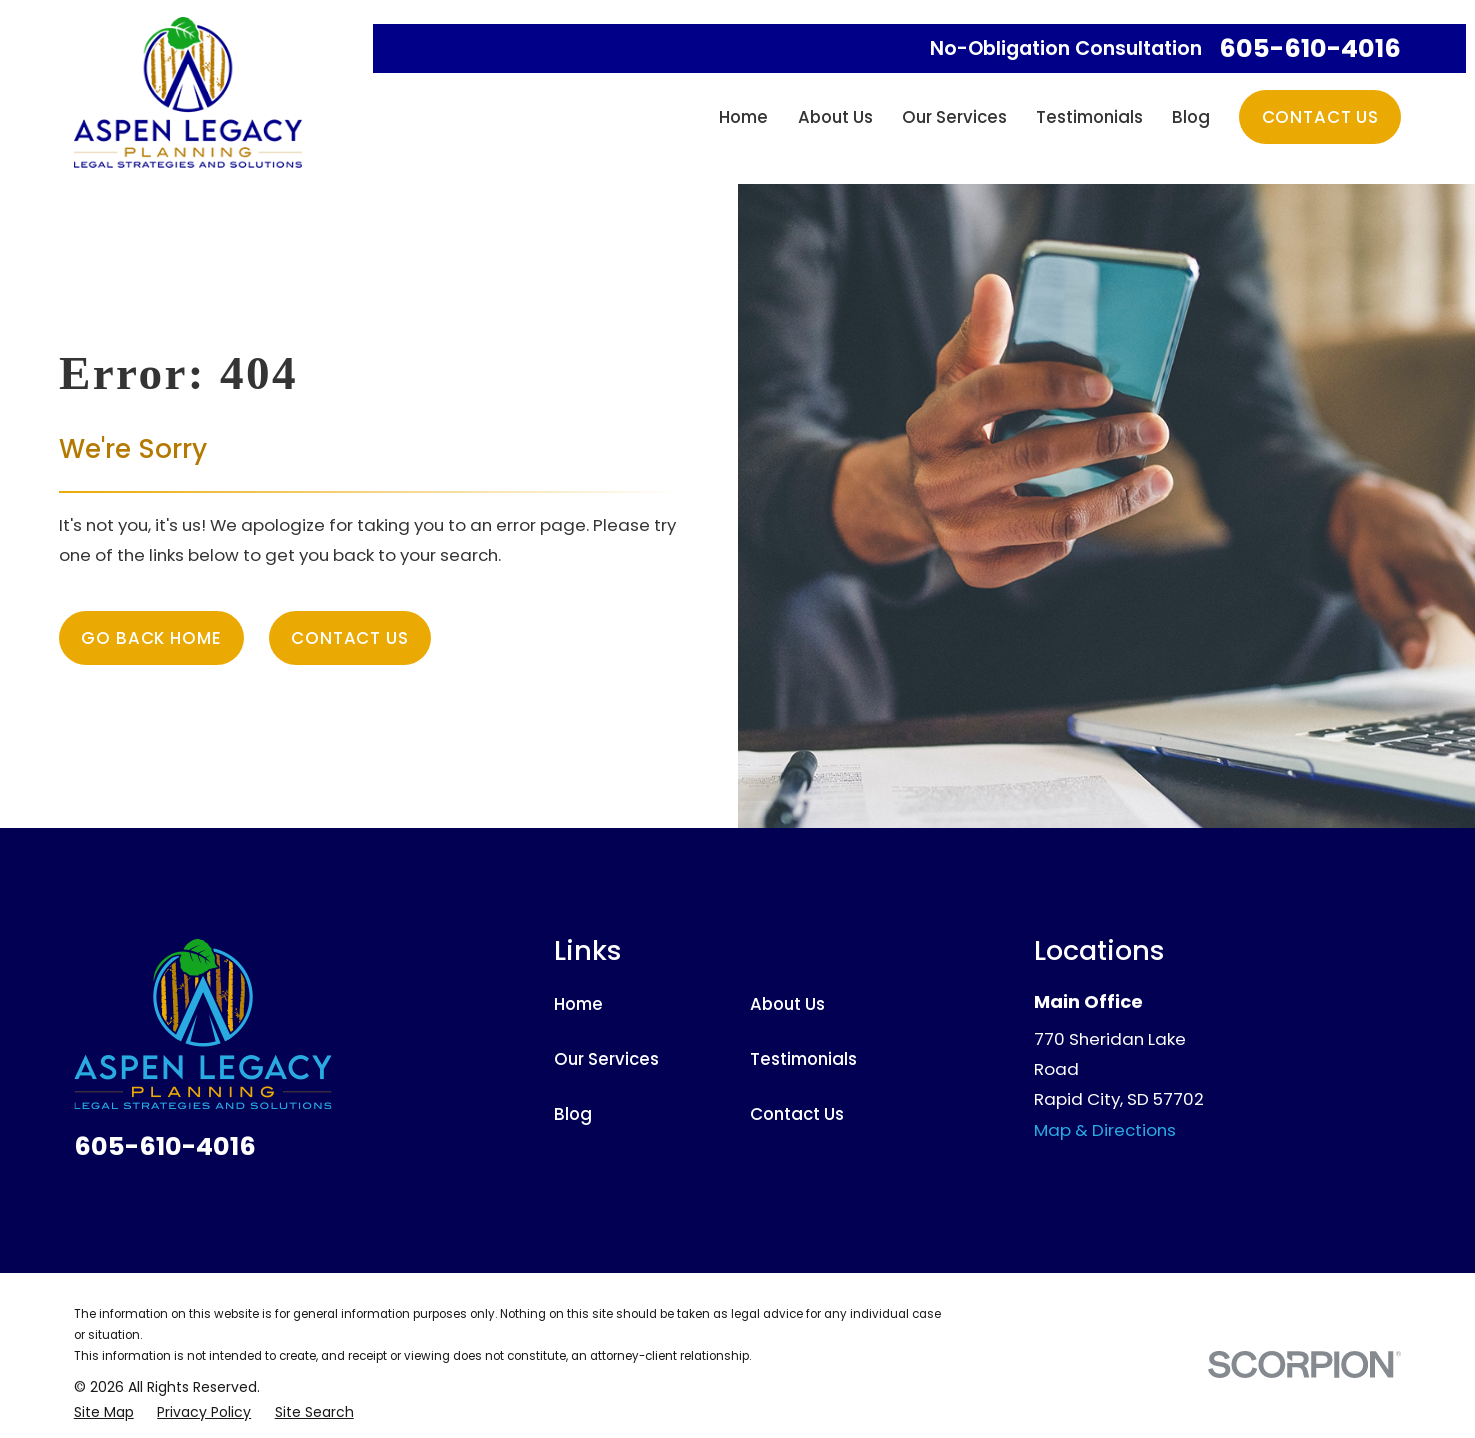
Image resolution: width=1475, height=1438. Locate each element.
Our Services (606, 1059)
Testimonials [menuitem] (1089, 117)
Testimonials (803, 1059)
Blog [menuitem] (1191, 117)
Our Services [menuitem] (954, 117)
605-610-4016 (1310, 48)
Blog (573, 1114)
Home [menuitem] (743, 117)
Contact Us (1320, 117)
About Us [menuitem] (835, 117)
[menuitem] (104, 1412)
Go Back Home (151, 638)
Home (578, 1004)
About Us (787, 1004)
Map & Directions (1105, 1130)
